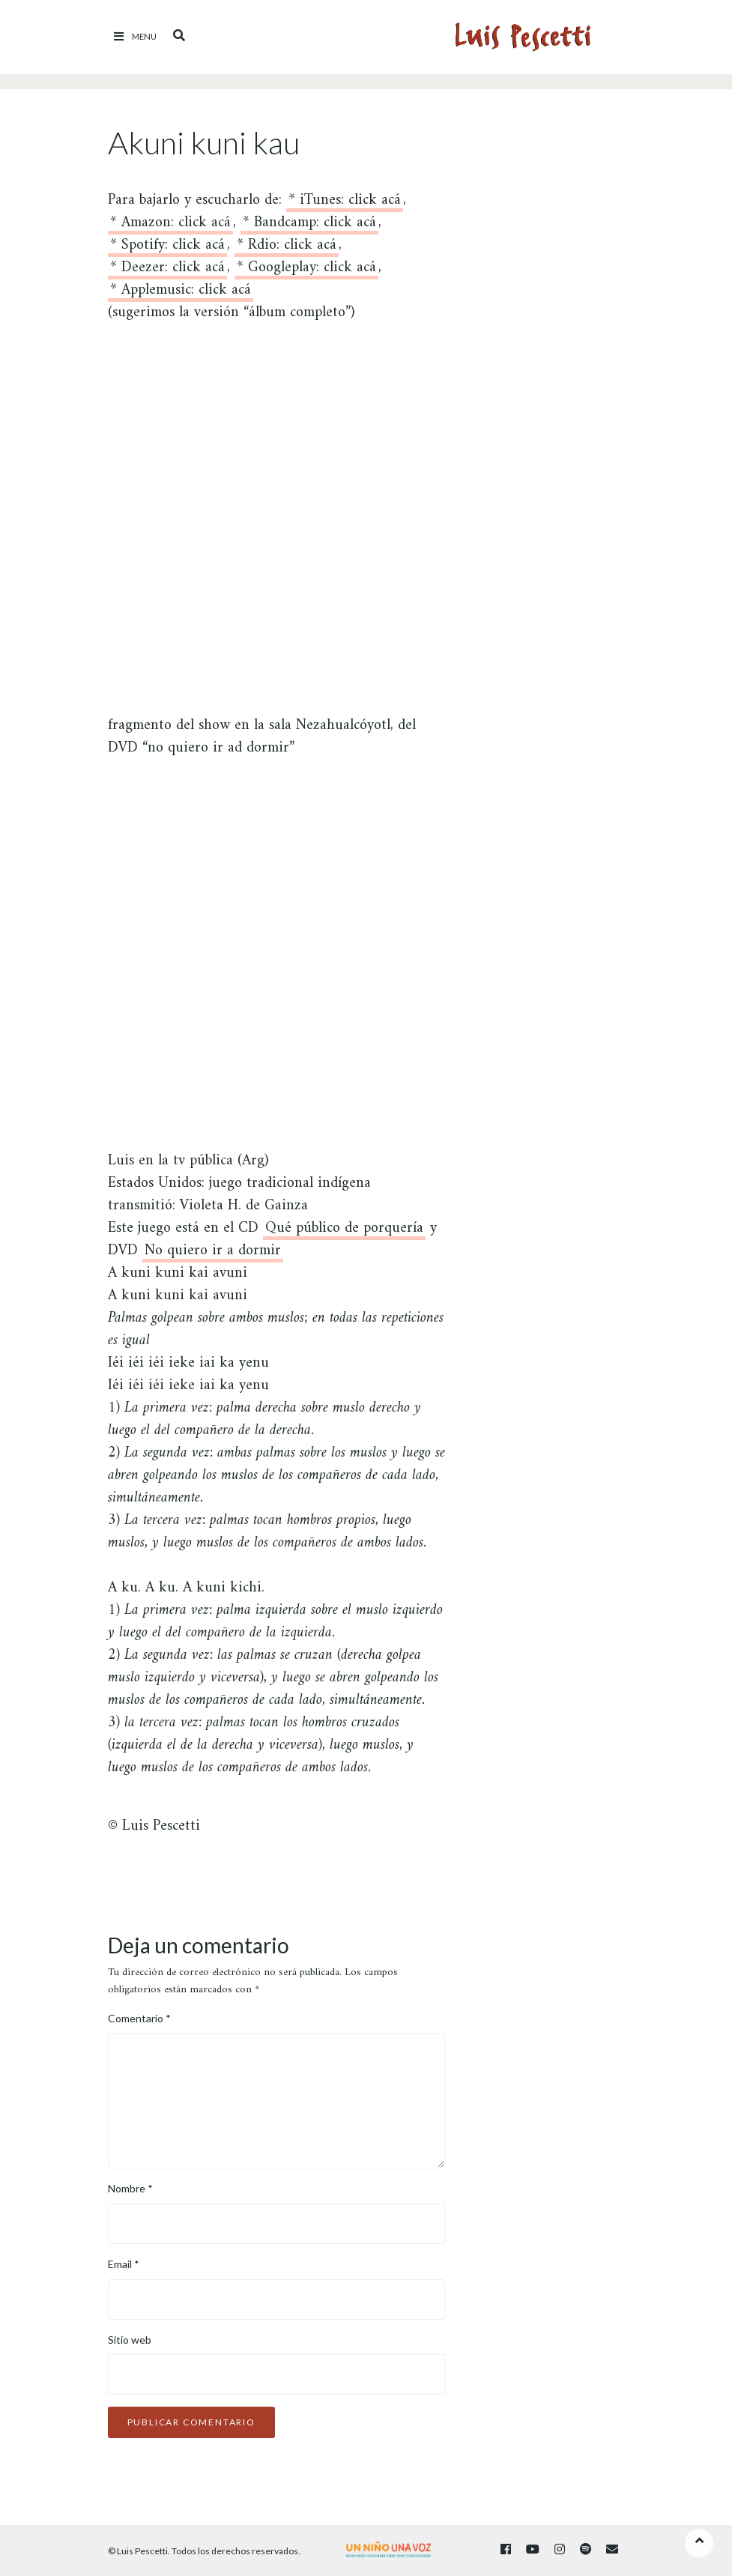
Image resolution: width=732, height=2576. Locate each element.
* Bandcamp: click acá (309, 225)
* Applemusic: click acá (180, 292)
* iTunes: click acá (344, 202)
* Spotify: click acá (167, 247)
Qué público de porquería (344, 1230)
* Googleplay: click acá (306, 270)
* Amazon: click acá (170, 225)
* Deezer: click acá (167, 270)
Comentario (139, 2018)
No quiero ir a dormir (213, 1253)
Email (123, 2264)
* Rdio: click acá (286, 247)
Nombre (130, 2188)
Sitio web (129, 2339)
